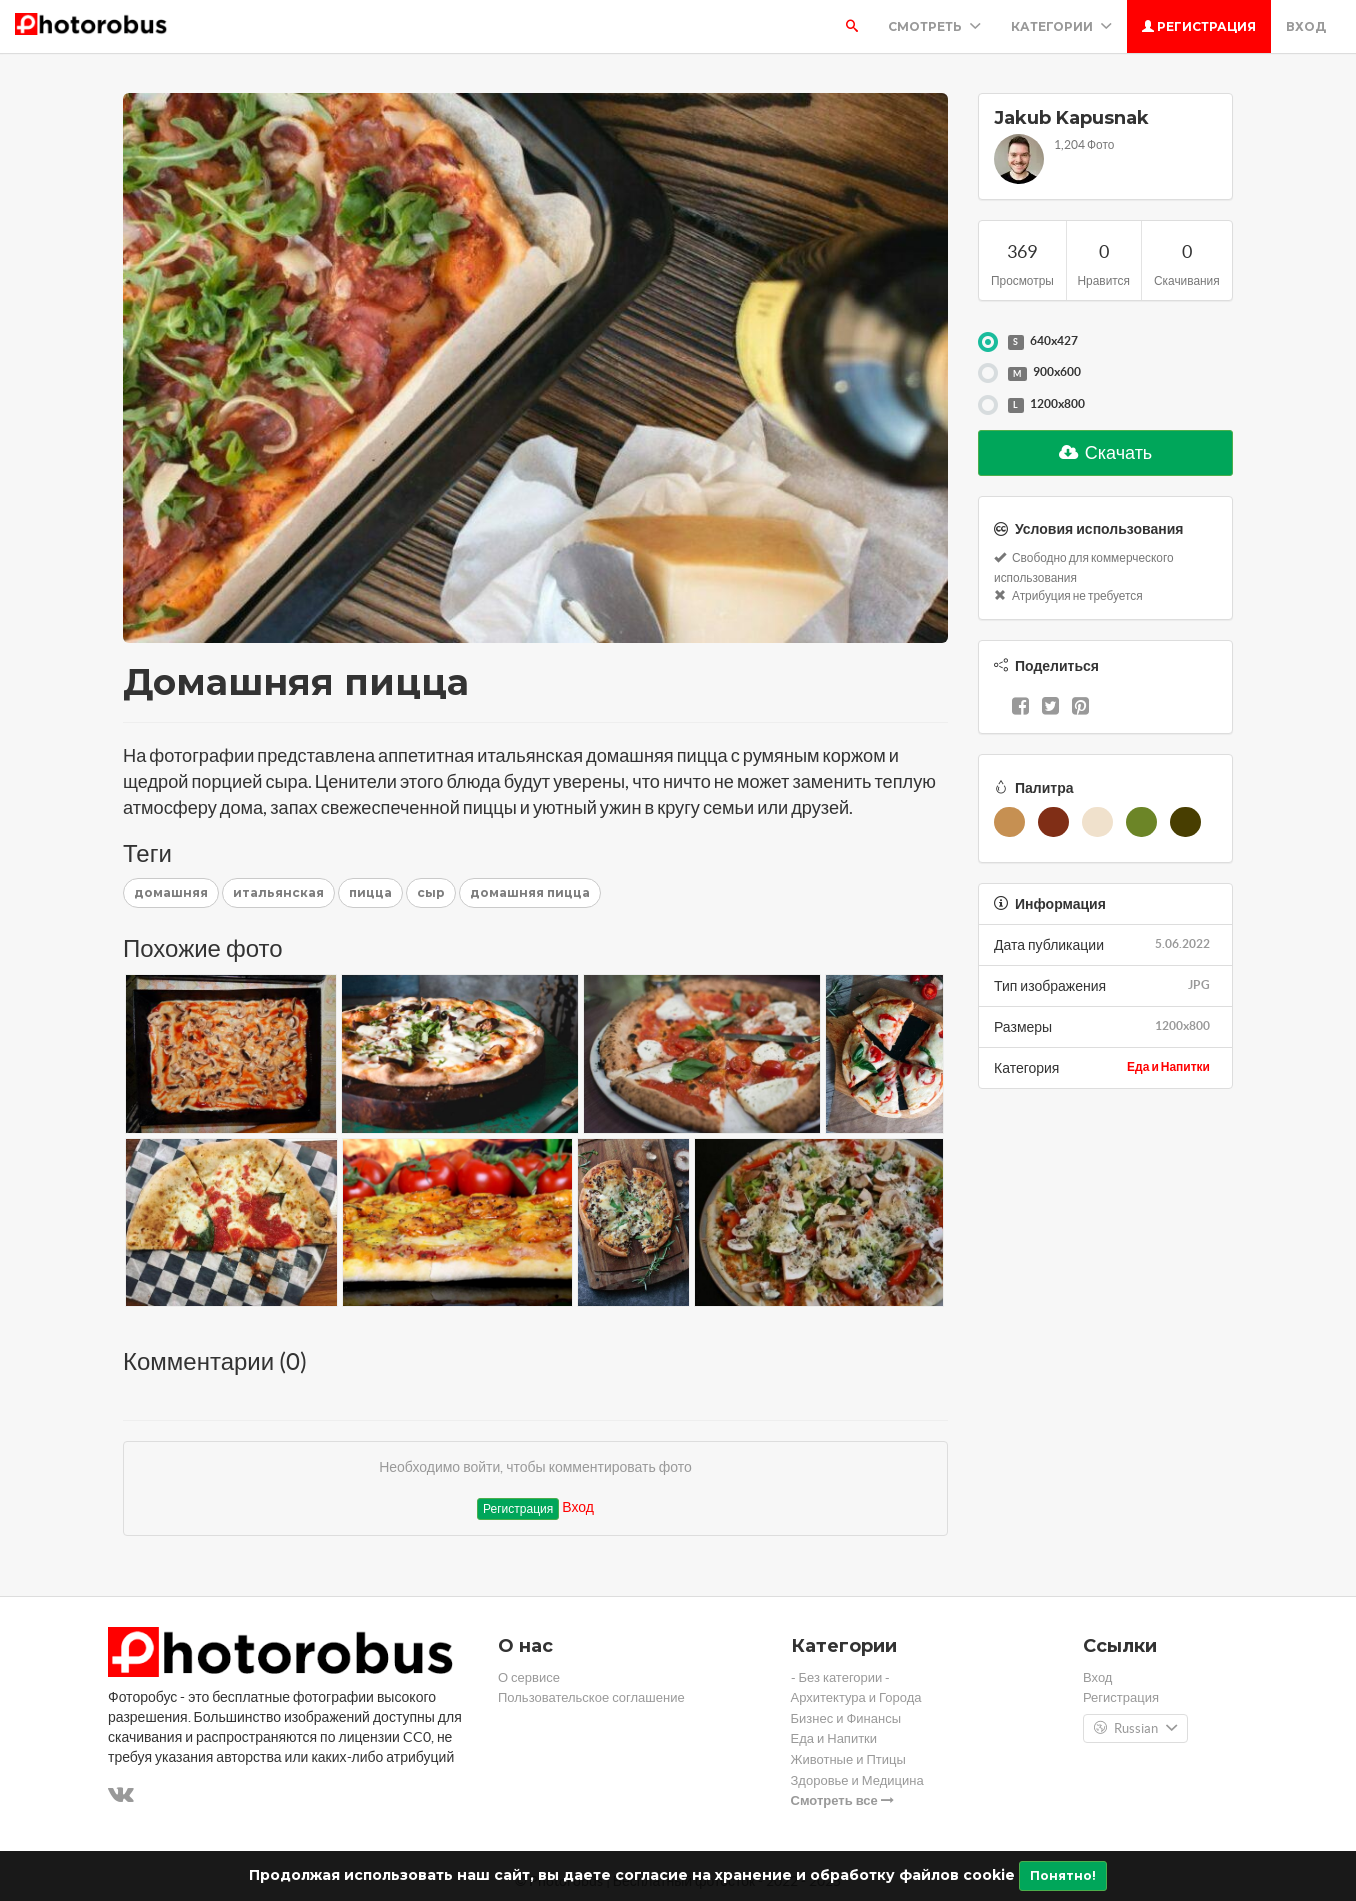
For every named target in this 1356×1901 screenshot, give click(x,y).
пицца (370, 892)
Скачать (1106, 452)
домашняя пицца (530, 892)
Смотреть (934, 26)
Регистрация (1199, 26)
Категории (1061, 26)
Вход (1306, 26)
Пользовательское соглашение (591, 1697)
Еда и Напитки (1168, 1066)
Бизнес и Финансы (846, 1718)
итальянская (278, 892)
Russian (1135, 1729)
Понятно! (1063, 1875)
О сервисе (529, 1677)
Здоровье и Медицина (857, 1780)
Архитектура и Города (856, 1697)
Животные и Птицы (848, 1759)
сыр (431, 892)
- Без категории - (841, 1677)
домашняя (171, 892)
